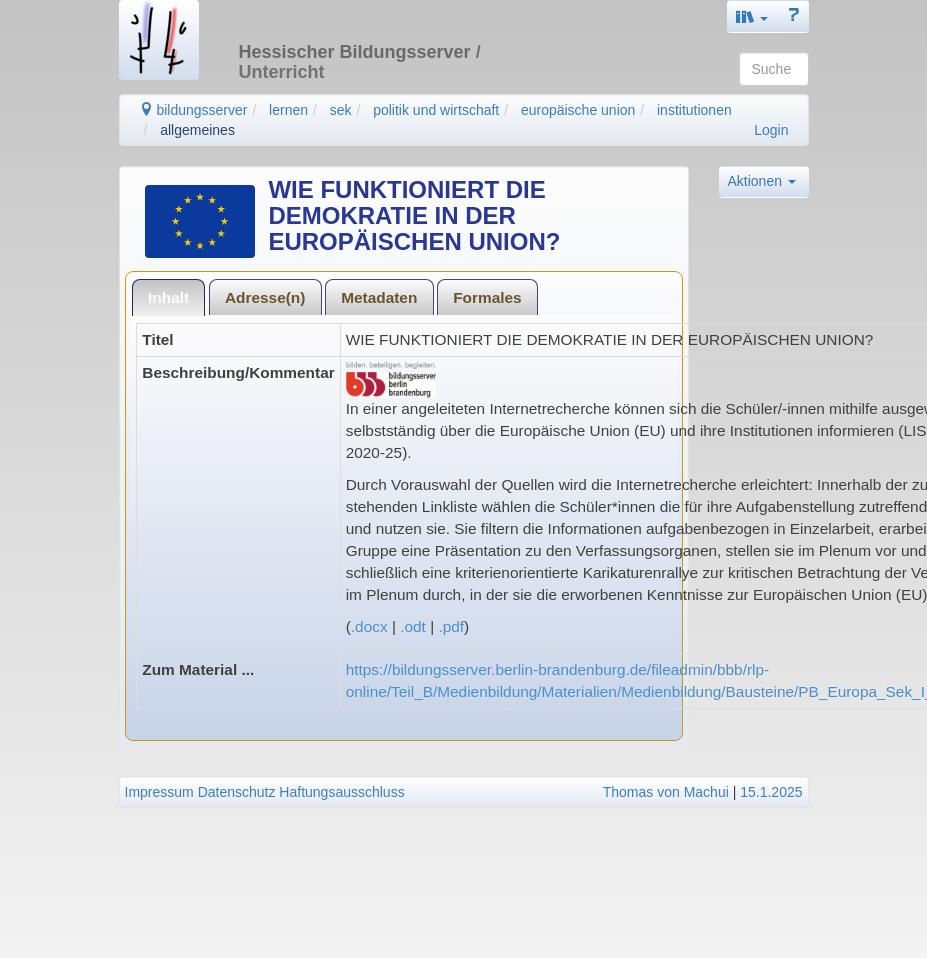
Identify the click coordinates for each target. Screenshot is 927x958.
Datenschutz (237, 792)
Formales (487, 297)
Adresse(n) (265, 297)
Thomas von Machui (666, 792)
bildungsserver (193, 110)
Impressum (159, 792)
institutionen (694, 110)
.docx (369, 626)
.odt (413, 626)
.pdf (451, 626)
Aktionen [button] (762, 181)
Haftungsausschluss (341, 792)
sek (341, 110)
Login (771, 130)
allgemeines (197, 130)
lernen (288, 110)
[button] (752, 16)
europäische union (578, 110)
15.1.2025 (771, 792)
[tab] (169, 297)
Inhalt (168, 297)
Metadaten (379, 297)
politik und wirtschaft (436, 110)
